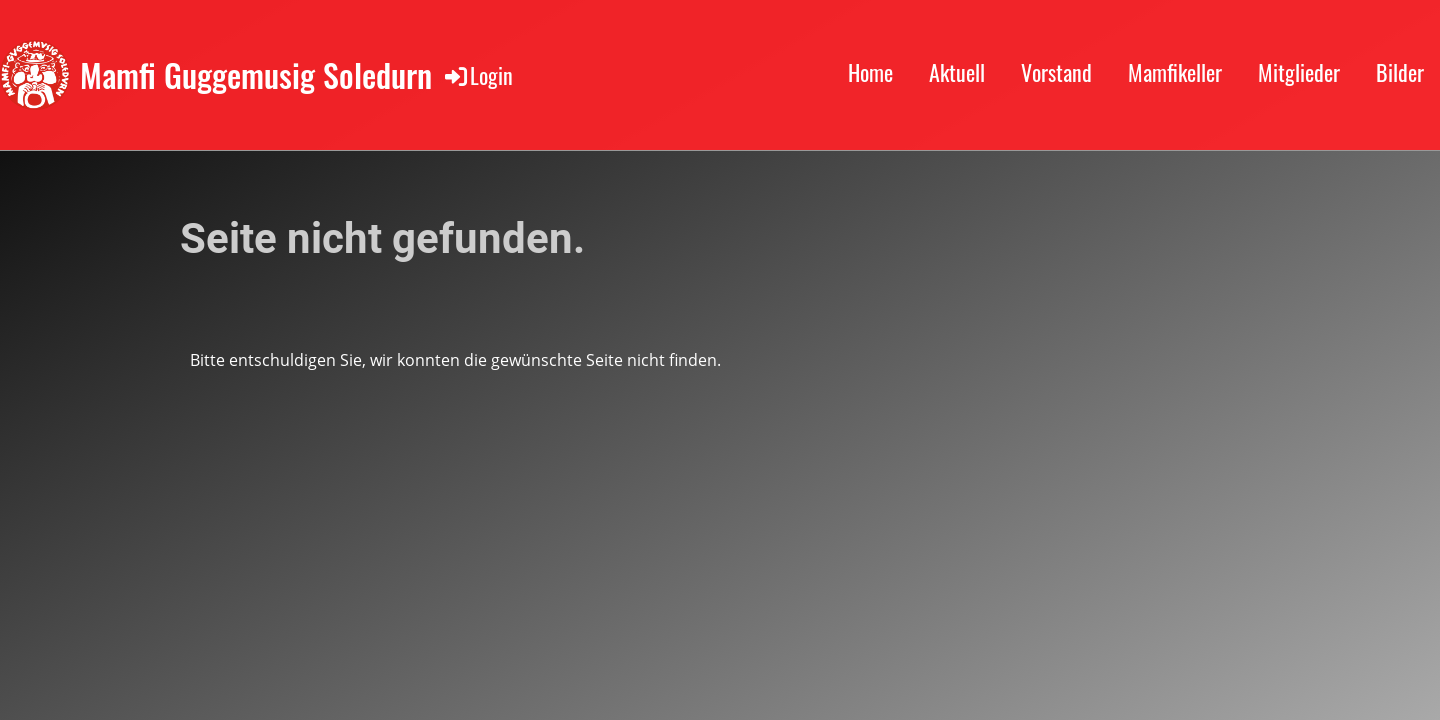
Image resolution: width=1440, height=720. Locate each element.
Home (870, 72)
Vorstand (1056, 72)
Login (477, 75)
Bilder (1400, 72)
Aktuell (957, 72)
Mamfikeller (1175, 72)
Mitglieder (1299, 72)
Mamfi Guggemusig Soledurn (256, 75)
